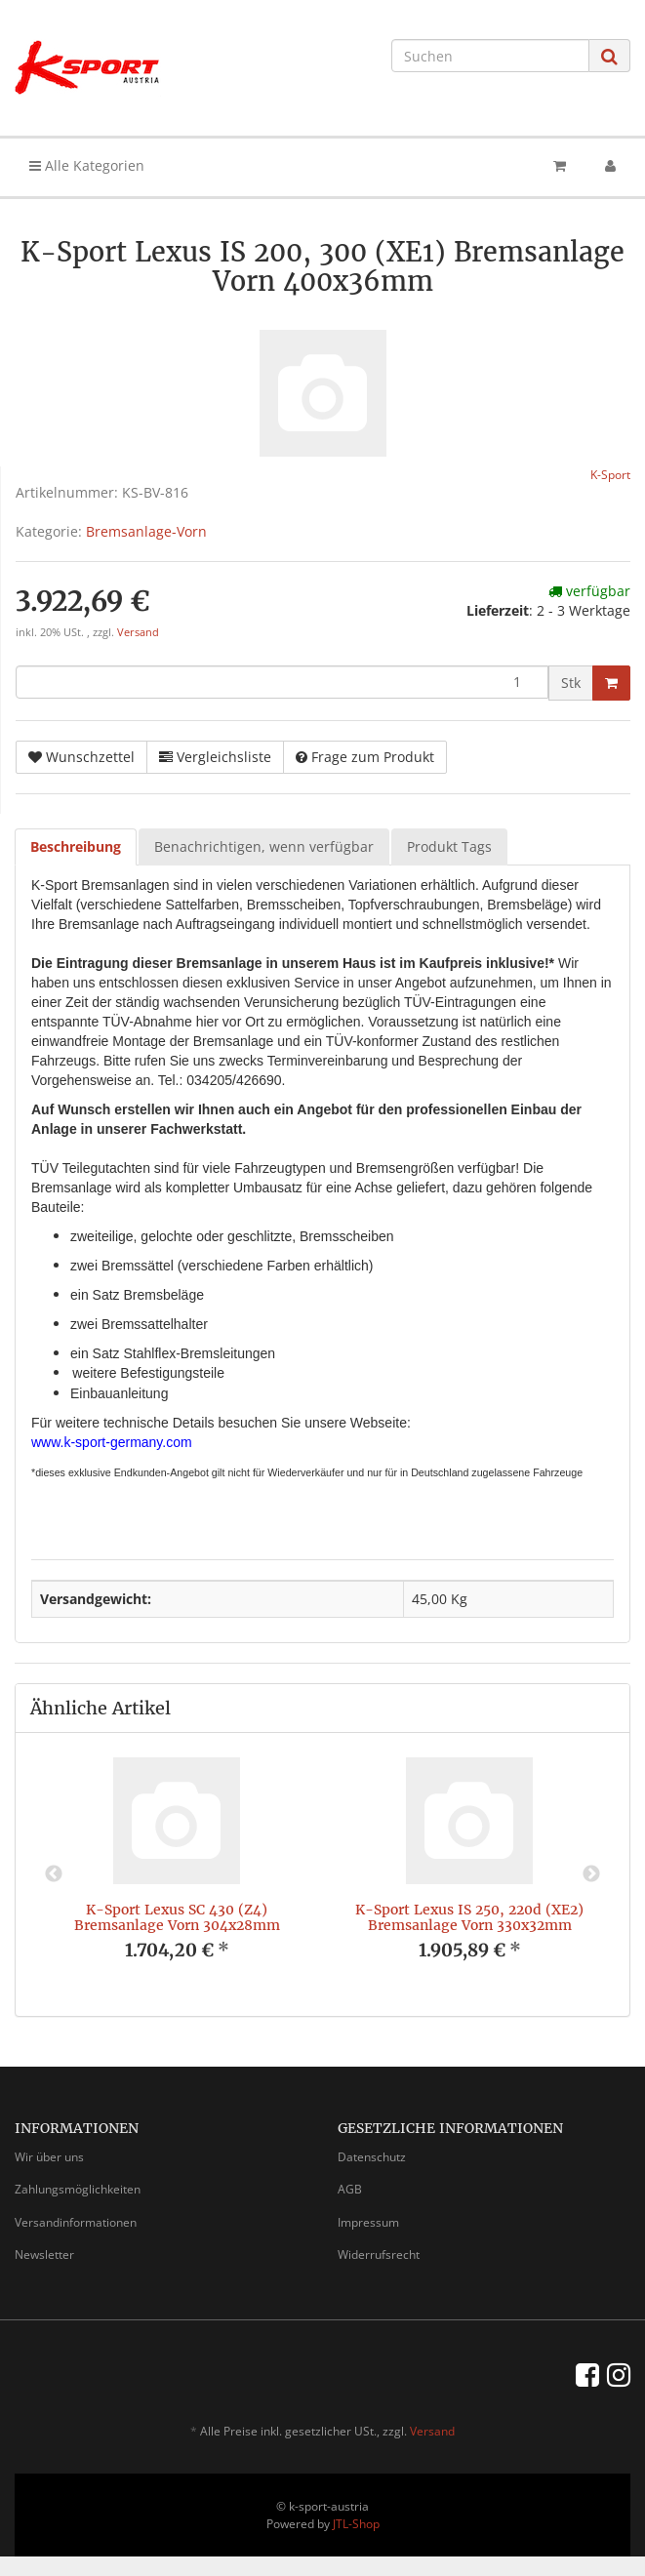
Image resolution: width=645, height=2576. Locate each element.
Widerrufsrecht (379, 2254)
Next (591, 1874)
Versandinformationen (76, 2222)
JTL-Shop (356, 2524)
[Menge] (282, 682)
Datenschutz (372, 2157)
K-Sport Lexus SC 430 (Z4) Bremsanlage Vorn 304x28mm (177, 1917)
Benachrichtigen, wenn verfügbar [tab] (264, 846)
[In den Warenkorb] (611, 683)
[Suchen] (490, 55)
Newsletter (44, 2254)
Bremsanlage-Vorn (146, 531)
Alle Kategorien (86, 165)
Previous (53, 1874)
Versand (138, 632)
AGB (350, 2189)
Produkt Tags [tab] (449, 846)
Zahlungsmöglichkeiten (78, 2189)
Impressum (368, 2222)
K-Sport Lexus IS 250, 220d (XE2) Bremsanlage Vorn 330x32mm (469, 1917)
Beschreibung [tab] (75, 846)
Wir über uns (49, 2157)
